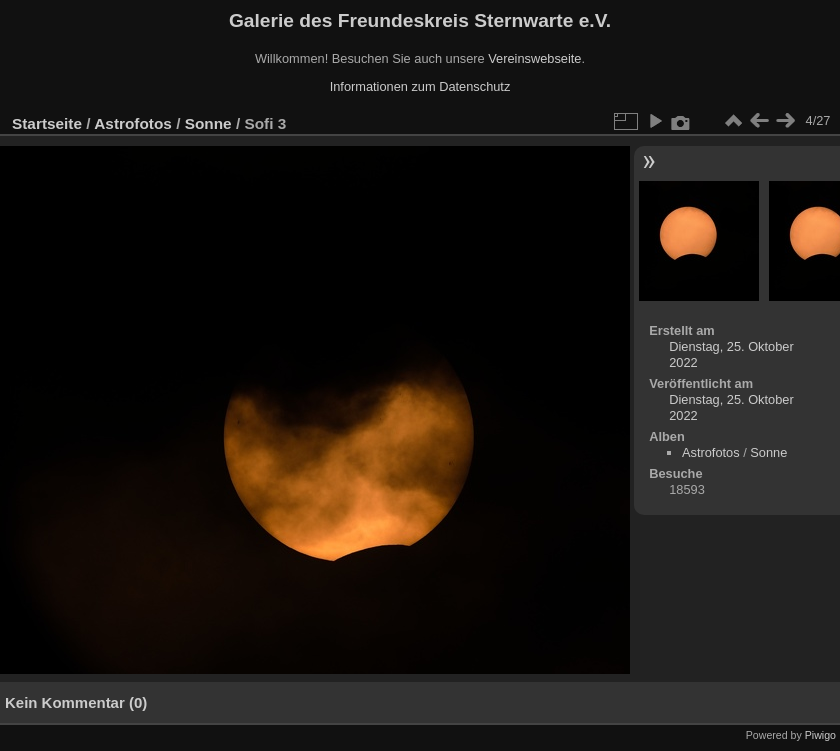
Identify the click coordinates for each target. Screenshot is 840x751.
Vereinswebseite (534, 58)
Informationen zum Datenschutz (420, 86)
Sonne (208, 123)
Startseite (47, 123)
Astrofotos (133, 123)
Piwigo (820, 735)
